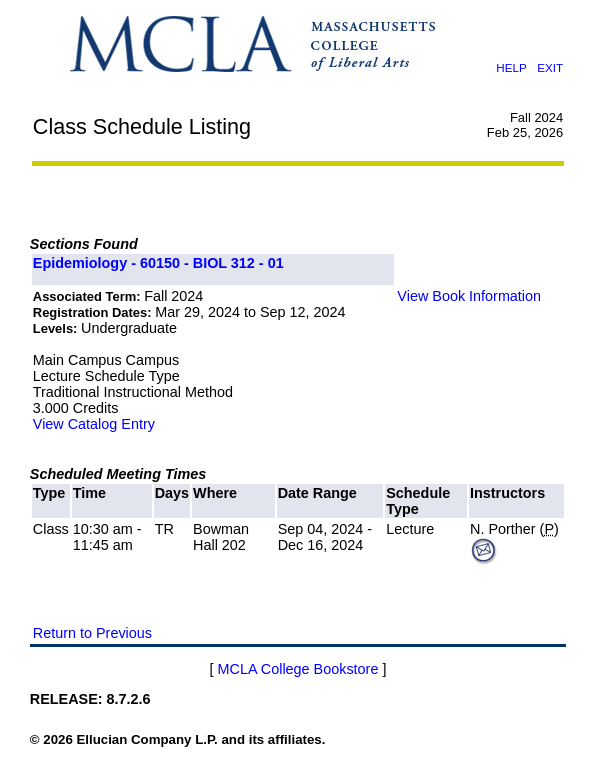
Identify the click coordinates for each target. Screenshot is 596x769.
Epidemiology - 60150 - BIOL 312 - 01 (158, 263)
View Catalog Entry (94, 424)
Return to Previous (92, 633)
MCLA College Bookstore (298, 669)
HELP (511, 67)
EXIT (550, 67)
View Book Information (469, 296)
